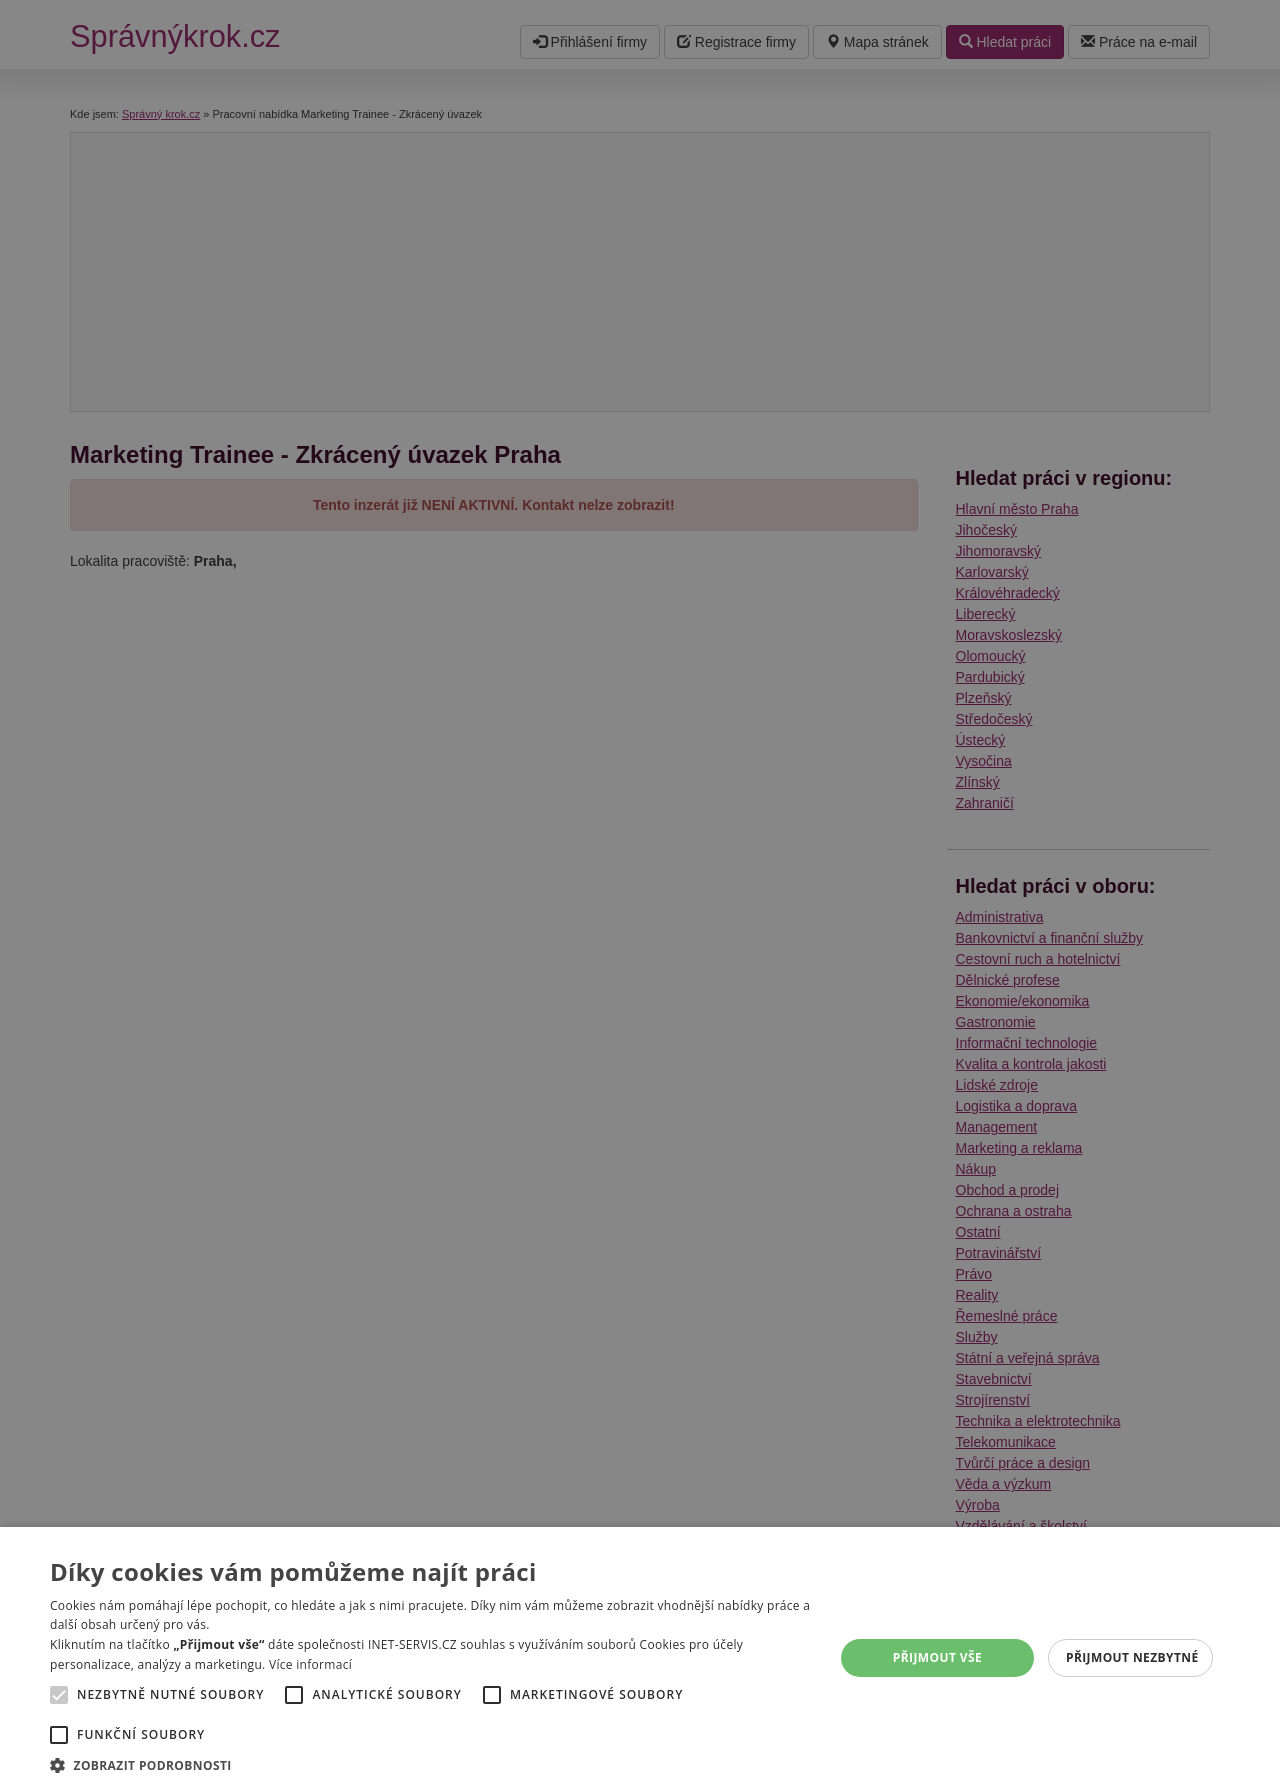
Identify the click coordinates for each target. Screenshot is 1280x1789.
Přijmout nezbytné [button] (1132, 1657)
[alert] (640, 894)
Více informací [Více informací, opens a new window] (310, 1664)
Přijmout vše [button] (937, 1657)
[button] (430, 1764)
